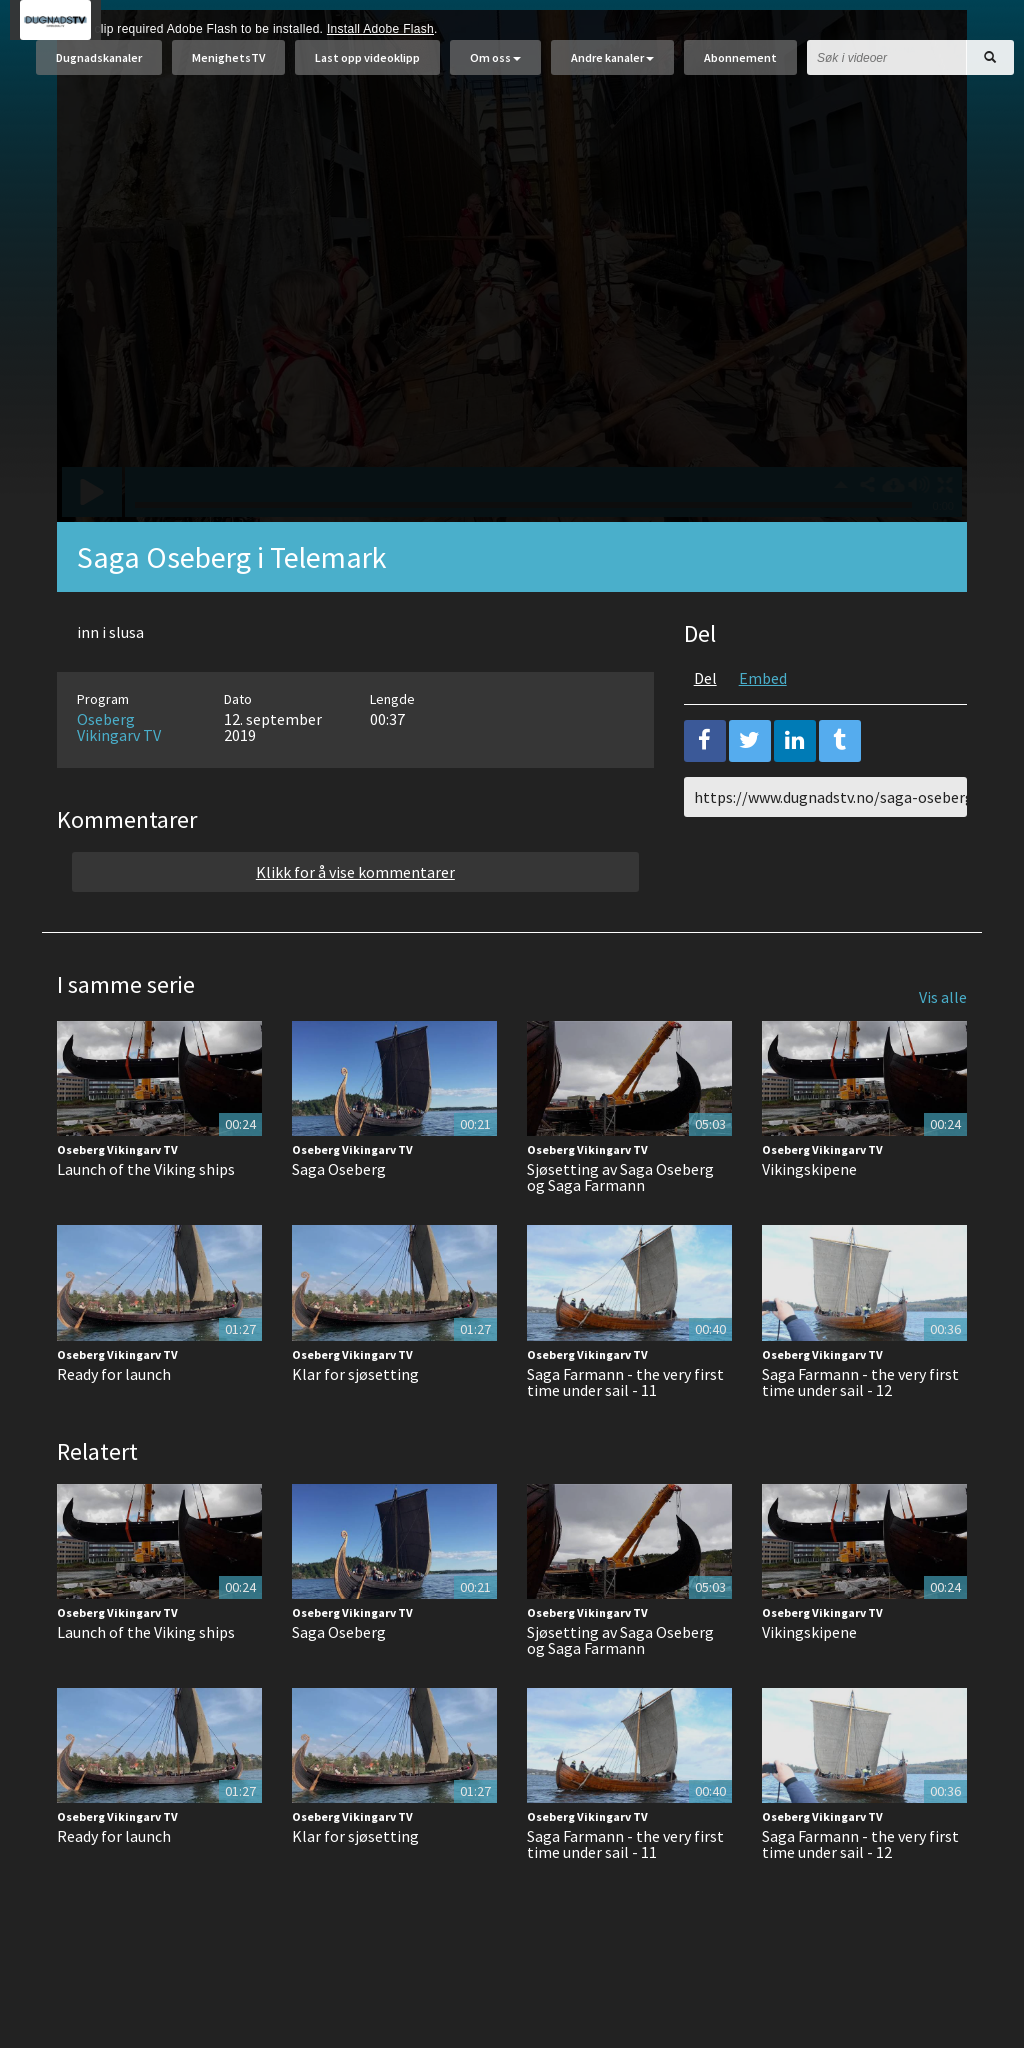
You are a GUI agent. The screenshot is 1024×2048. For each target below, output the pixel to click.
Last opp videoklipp (367, 67)
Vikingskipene (809, 1219)
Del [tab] (705, 728)
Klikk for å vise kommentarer (355, 922)
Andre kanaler (612, 67)
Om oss (495, 67)
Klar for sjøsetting (355, 1424)
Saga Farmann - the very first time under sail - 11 (625, 1432)
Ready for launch (114, 1424)
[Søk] (990, 67)
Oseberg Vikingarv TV (119, 777)
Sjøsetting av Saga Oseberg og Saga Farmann (620, 1227)
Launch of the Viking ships (146, 1219)
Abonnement (740, 67)
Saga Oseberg (339, 1219)
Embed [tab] (763, 728)
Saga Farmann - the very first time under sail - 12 (860, 1432)
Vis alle (943, 1047)
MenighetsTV (228, 67)
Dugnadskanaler (99, 67)
